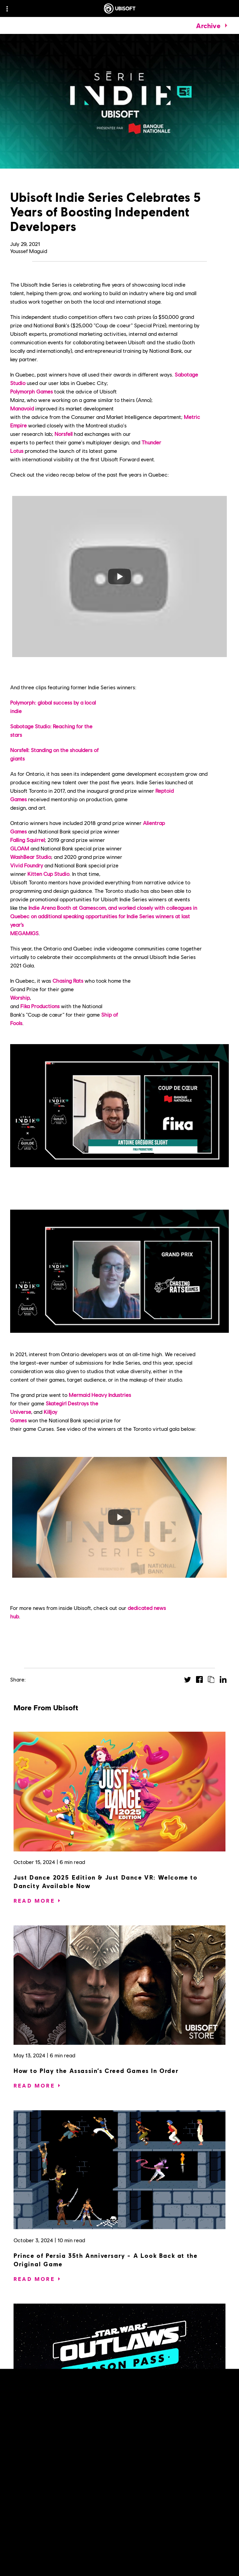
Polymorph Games (31, 391)
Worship (20, 997)
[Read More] (34, 1900)
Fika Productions (40, 1006)
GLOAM (19, 848)
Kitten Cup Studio (48, 873)
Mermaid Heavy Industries (100, 1394)
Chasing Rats (67, 980)
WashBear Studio (30, 856)
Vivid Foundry (26, 865)
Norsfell (63, 433)
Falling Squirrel (27, 840)
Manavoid (22, 408)
